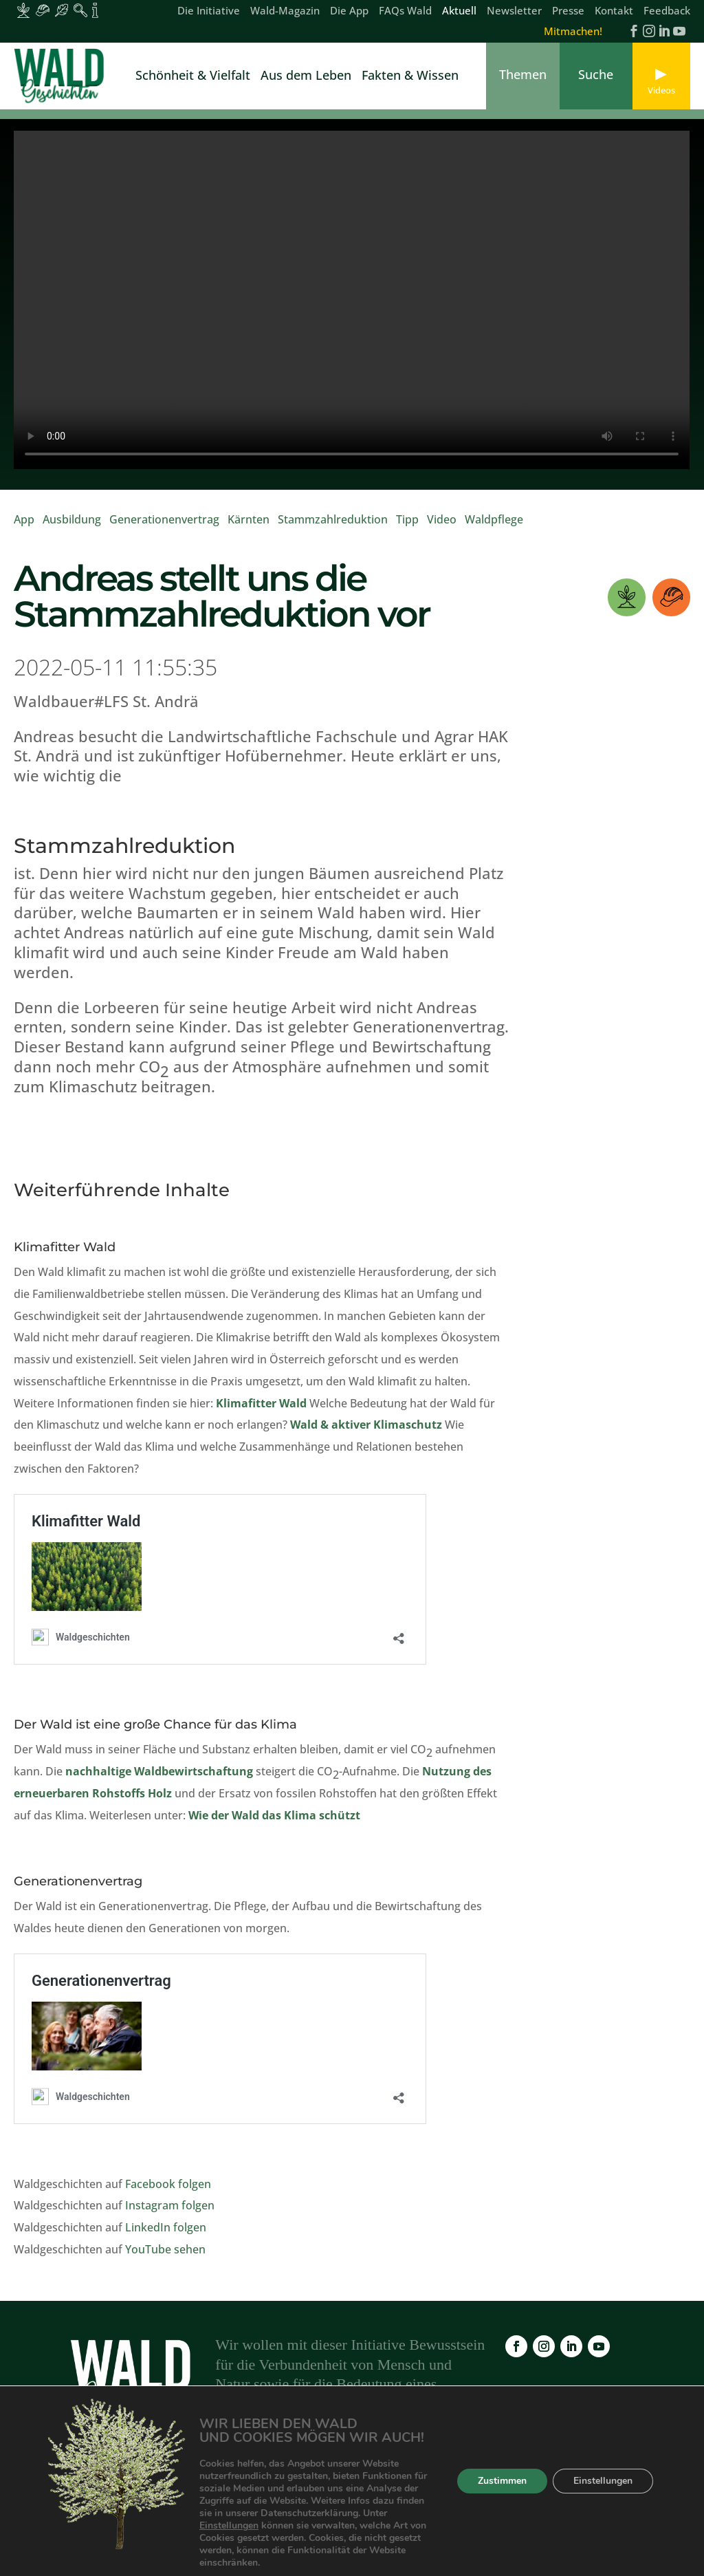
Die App (349, 11)
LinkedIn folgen (165, 2236)
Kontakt (614, 11)
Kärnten (249, 528)
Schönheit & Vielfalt (192, 76)
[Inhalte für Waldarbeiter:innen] (42, 10)
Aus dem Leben (306, 76)
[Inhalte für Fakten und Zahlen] (94, 10)
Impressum (518, 2496)
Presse (568, 11)
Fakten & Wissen (410, 76)
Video (441, 528)
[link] (62, 76)
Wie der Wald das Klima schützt (274, 1824)
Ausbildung (72, 528)
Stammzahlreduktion (333, 528)
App (24, 528)
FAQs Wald (405, 11)
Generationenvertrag (164, 528)
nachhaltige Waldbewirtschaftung (159, 1780)
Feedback (667, 11)
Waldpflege (494, 528)
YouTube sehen (165, 2258)
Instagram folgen (169, 2214)
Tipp (407, 528)
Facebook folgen (168, 2192)
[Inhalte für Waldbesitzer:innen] (23, 10)
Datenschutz (596, 2496)
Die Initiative (208, 11)
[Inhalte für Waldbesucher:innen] (62, 10)
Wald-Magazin (285, 11)
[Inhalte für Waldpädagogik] (80, 10)
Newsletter (514, 11)
